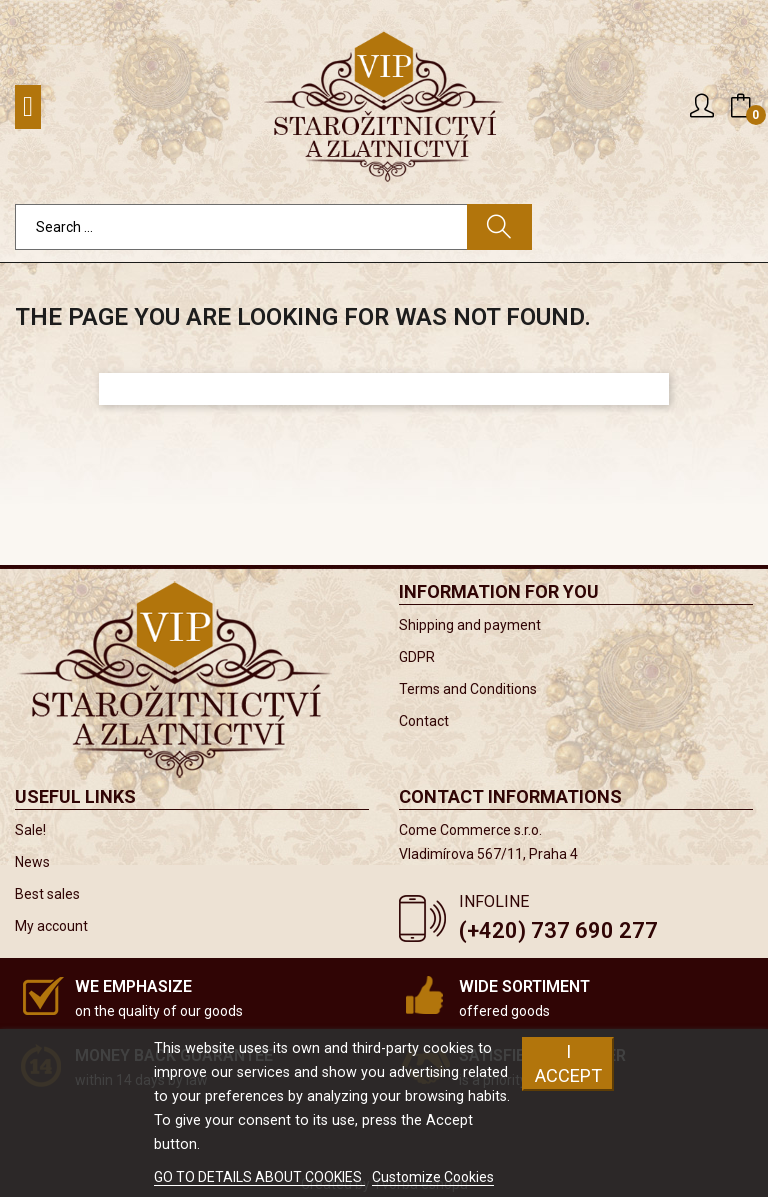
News (32, 862)
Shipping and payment (470, 625)
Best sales (47, 894)
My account (51, 926)
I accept (568, 1063)
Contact (424, 721)
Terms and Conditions (468, 689)
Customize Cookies (433, 1177)
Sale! (30, 830)
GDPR (417, 657)
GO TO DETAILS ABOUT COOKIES (259, 1177)
